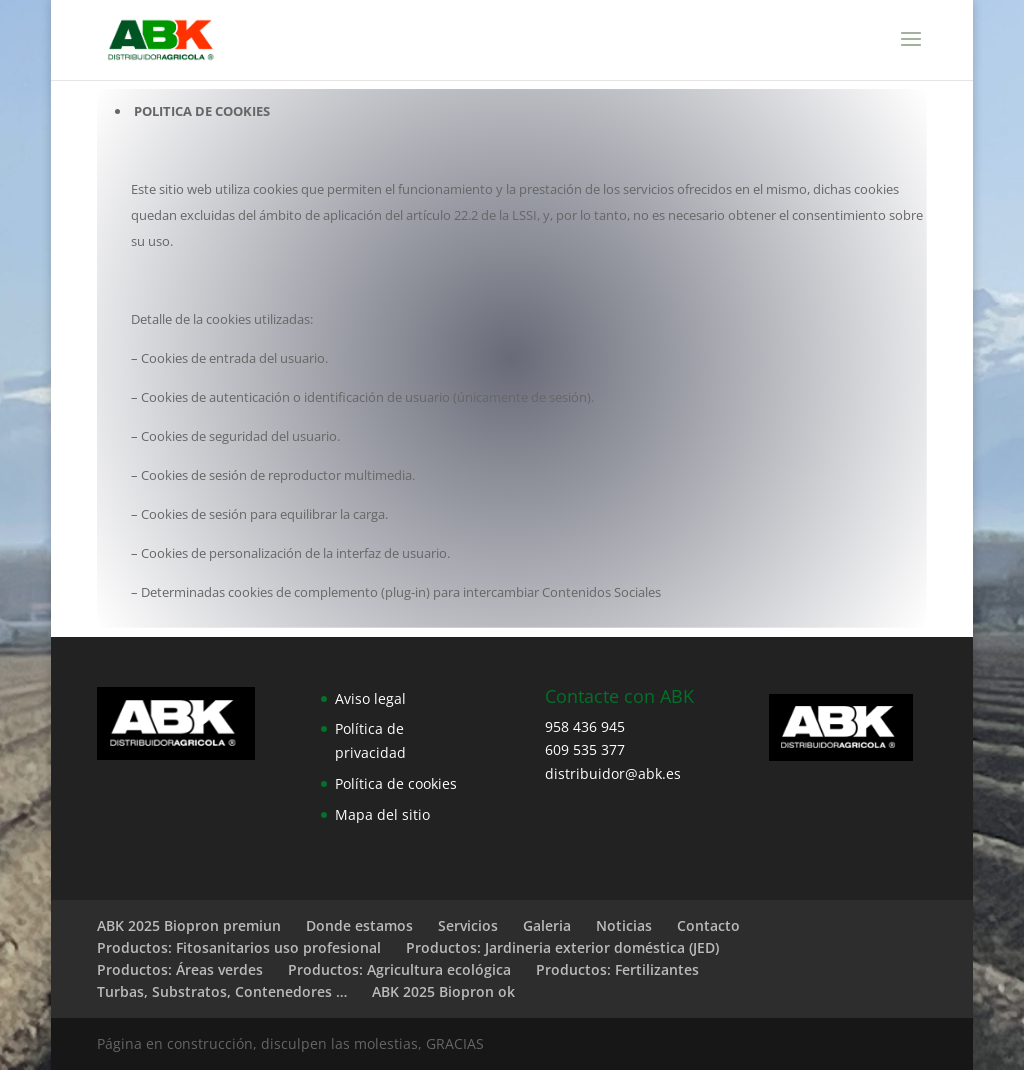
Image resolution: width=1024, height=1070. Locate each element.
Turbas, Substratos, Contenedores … (222, 991)
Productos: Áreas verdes (180, 969)
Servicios (468, 925)
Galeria (547, 925)
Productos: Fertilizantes (617, 969)
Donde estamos (359, 925)
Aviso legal (370, 698)
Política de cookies (396, 783)
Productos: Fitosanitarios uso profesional (239, 947)
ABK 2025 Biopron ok (443, 991)
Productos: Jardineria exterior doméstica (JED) (562, 947)
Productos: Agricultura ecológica (399, 969)
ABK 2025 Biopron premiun (189, 925)
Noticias (624, 925)
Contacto (708, 925)
